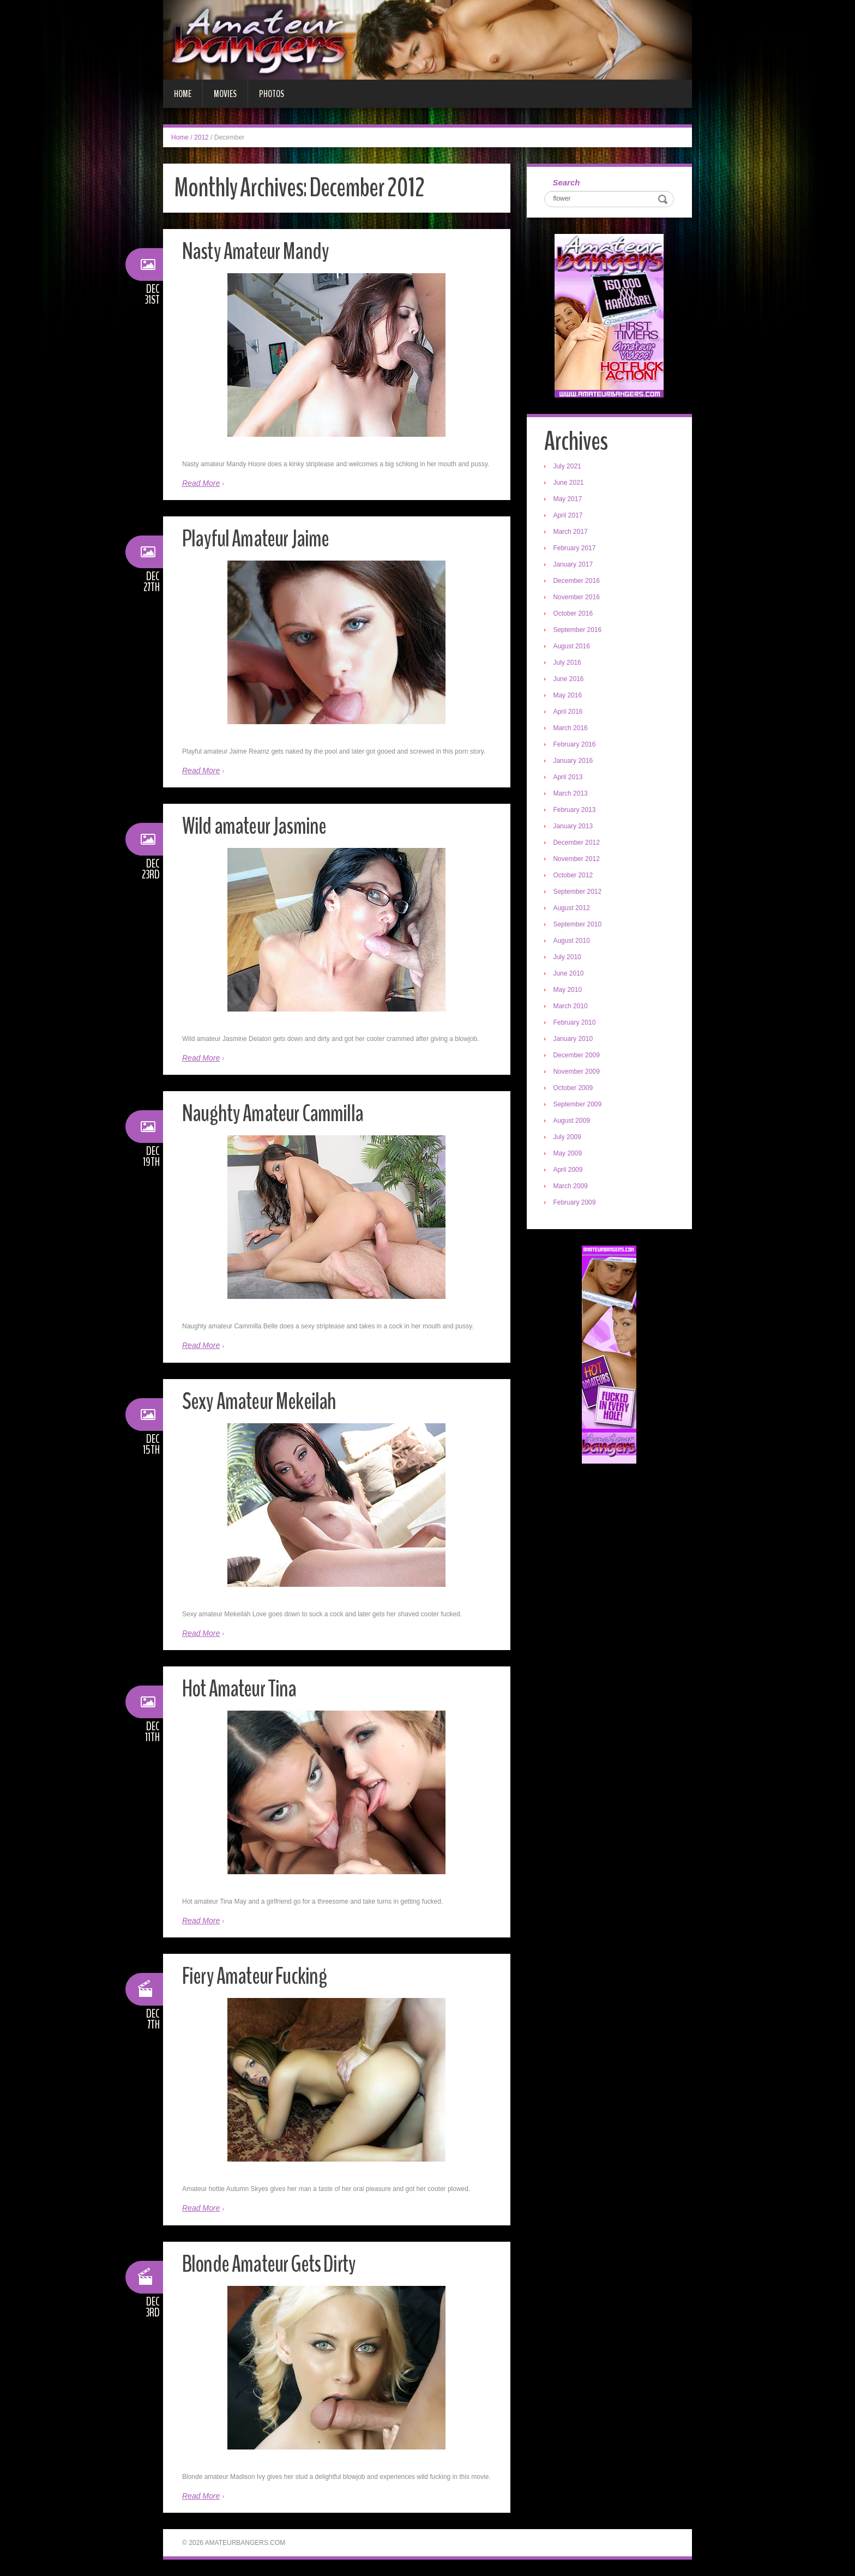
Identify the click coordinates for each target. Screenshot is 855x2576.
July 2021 (568, 467)
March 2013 (572, 794)
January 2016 (574, 762)
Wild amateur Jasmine (256, 825)
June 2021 (570, 483)
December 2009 (578, 1056)
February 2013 (576, 811)
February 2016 (576, 745)
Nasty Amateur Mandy (258, 251)
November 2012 (578, 860)
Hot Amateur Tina (242, 1688)
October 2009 (574, 1089)
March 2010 (572, 1007)
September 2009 (579, 1105)
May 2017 (569, 500)
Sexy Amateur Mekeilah (261, 1401)
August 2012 (573, 909)
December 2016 (578, 582)
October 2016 (574, 614)
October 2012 (574, 876)
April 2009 (569, 1171)
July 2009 (568, 1138)
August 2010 (573, 942)
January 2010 (574, 1040)
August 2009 (573, 1122)
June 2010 (570, 974)
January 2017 (574, 565)
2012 (201, 137)
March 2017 (572, 533)
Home (182, 93)
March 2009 (572, 1187)
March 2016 (572, 729)
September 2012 (579, 892)
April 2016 (569, 713)
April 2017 (569, 516)
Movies (225, 93)
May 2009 (569, 1154)
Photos (271, 93)
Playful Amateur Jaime (258, 538)
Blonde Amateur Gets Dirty (273, 2263)
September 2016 (579, 631)
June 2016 (570, 680)
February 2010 (576, 1023)
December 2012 (578, 843)
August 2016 (573, 647)
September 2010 (579, 925)
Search (567, 183)
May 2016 (569, 696)
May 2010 (569, 991)
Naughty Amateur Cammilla (275, 1113)
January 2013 (574, 827)
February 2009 (576, 1203)
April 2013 (569, 778)
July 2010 (568, 958)
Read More (201, 483)
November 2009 (578, 1072)
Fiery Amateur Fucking (257, 1976)
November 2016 (578, 598)
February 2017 (576, 549)
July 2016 (568, 663)
